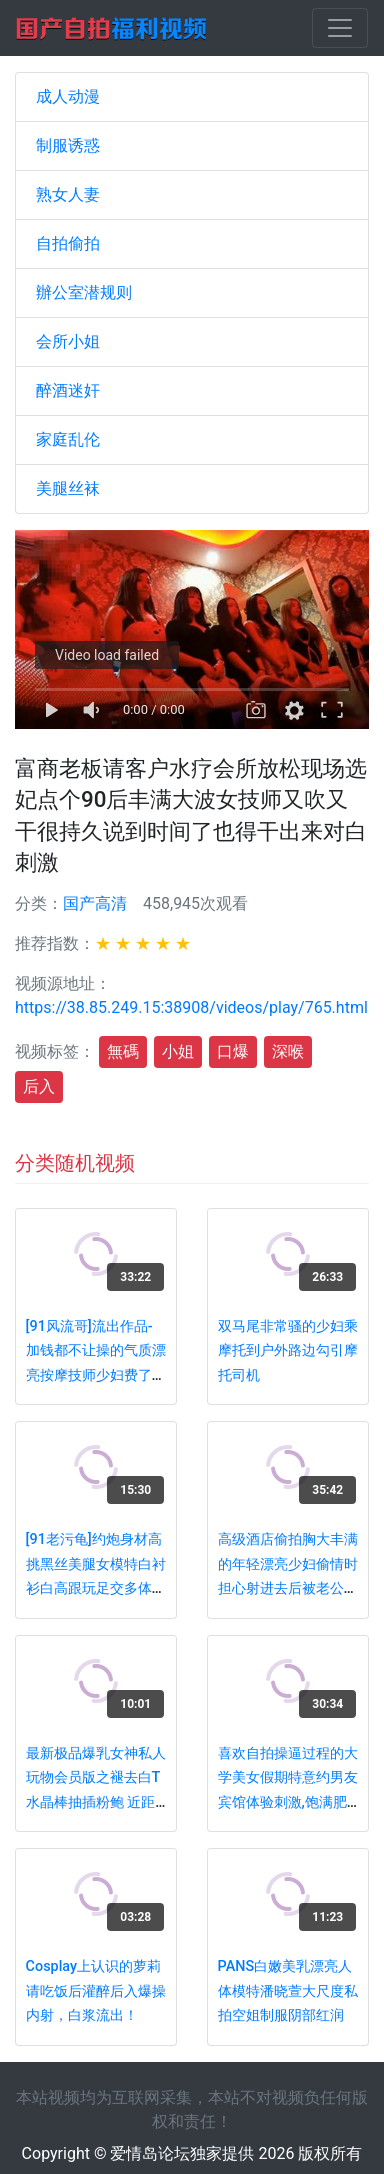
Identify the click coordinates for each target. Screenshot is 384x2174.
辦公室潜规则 (84, 292)
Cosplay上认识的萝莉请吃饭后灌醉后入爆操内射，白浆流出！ (96, 1991)
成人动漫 (68, 96)
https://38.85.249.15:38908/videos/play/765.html (191, 1007)
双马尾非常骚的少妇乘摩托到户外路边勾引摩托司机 (288, 1351)
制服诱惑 (68, 145)
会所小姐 (68, 341)
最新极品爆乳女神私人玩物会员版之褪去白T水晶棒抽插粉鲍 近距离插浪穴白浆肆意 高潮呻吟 (96, 1802)
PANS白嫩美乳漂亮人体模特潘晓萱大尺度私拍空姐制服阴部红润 (288, 1991)
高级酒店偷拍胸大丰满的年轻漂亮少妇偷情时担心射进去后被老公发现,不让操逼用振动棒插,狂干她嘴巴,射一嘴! (288, 1588)
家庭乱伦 (68, 439)
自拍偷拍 (68, 243)
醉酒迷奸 (68, 390)
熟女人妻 (68, 194)
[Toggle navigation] (340, 28)
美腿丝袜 (68, 488)
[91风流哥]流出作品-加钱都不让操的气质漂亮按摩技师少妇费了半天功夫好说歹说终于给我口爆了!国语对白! (96, 1375)
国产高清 (95, 903)
